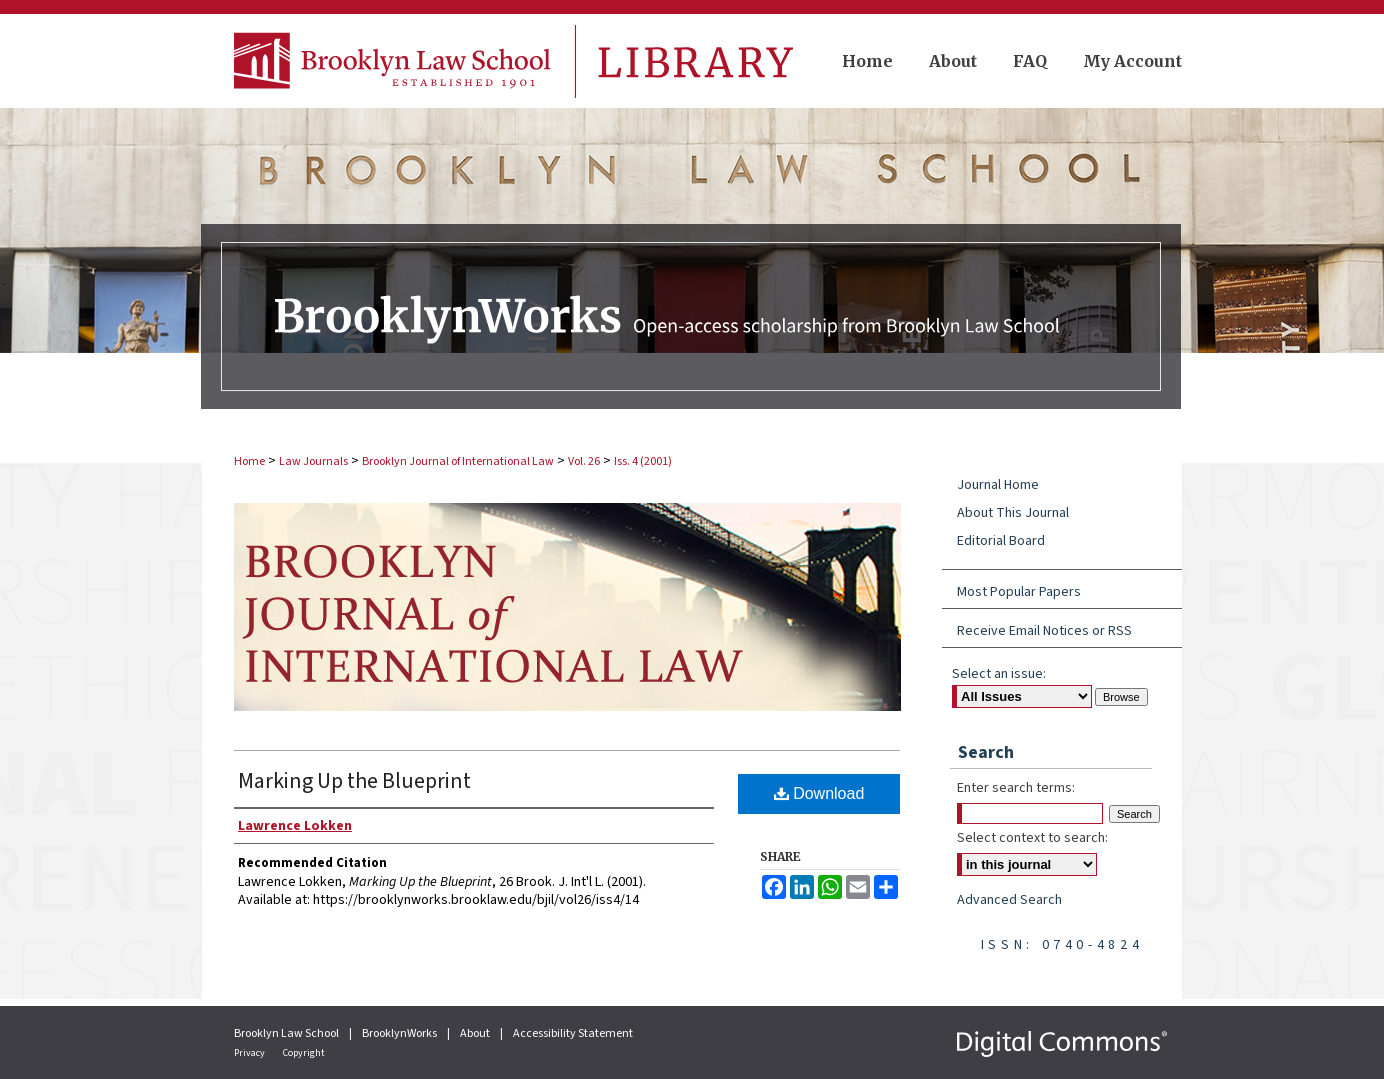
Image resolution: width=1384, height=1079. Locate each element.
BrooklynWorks (400, 1033)
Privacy (250, 1053)
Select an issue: (999, 674)
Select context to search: (1032, 838)
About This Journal (1013, 513)
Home (249, 461)
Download (819, 793)
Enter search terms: (1016, 788)
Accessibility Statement (573, 1033)
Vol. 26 (584, 461)
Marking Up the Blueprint (354, 781)
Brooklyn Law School (287, 1033)
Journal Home (998, 485)
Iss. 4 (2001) (643, 461)
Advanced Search (1009, 900)
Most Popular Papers (1019, 592)
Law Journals (313, 461)
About (476, 1033)
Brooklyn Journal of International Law (458, 461)
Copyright (304, 1053)
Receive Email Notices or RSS (1044, 631)
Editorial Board (1001, 541)
